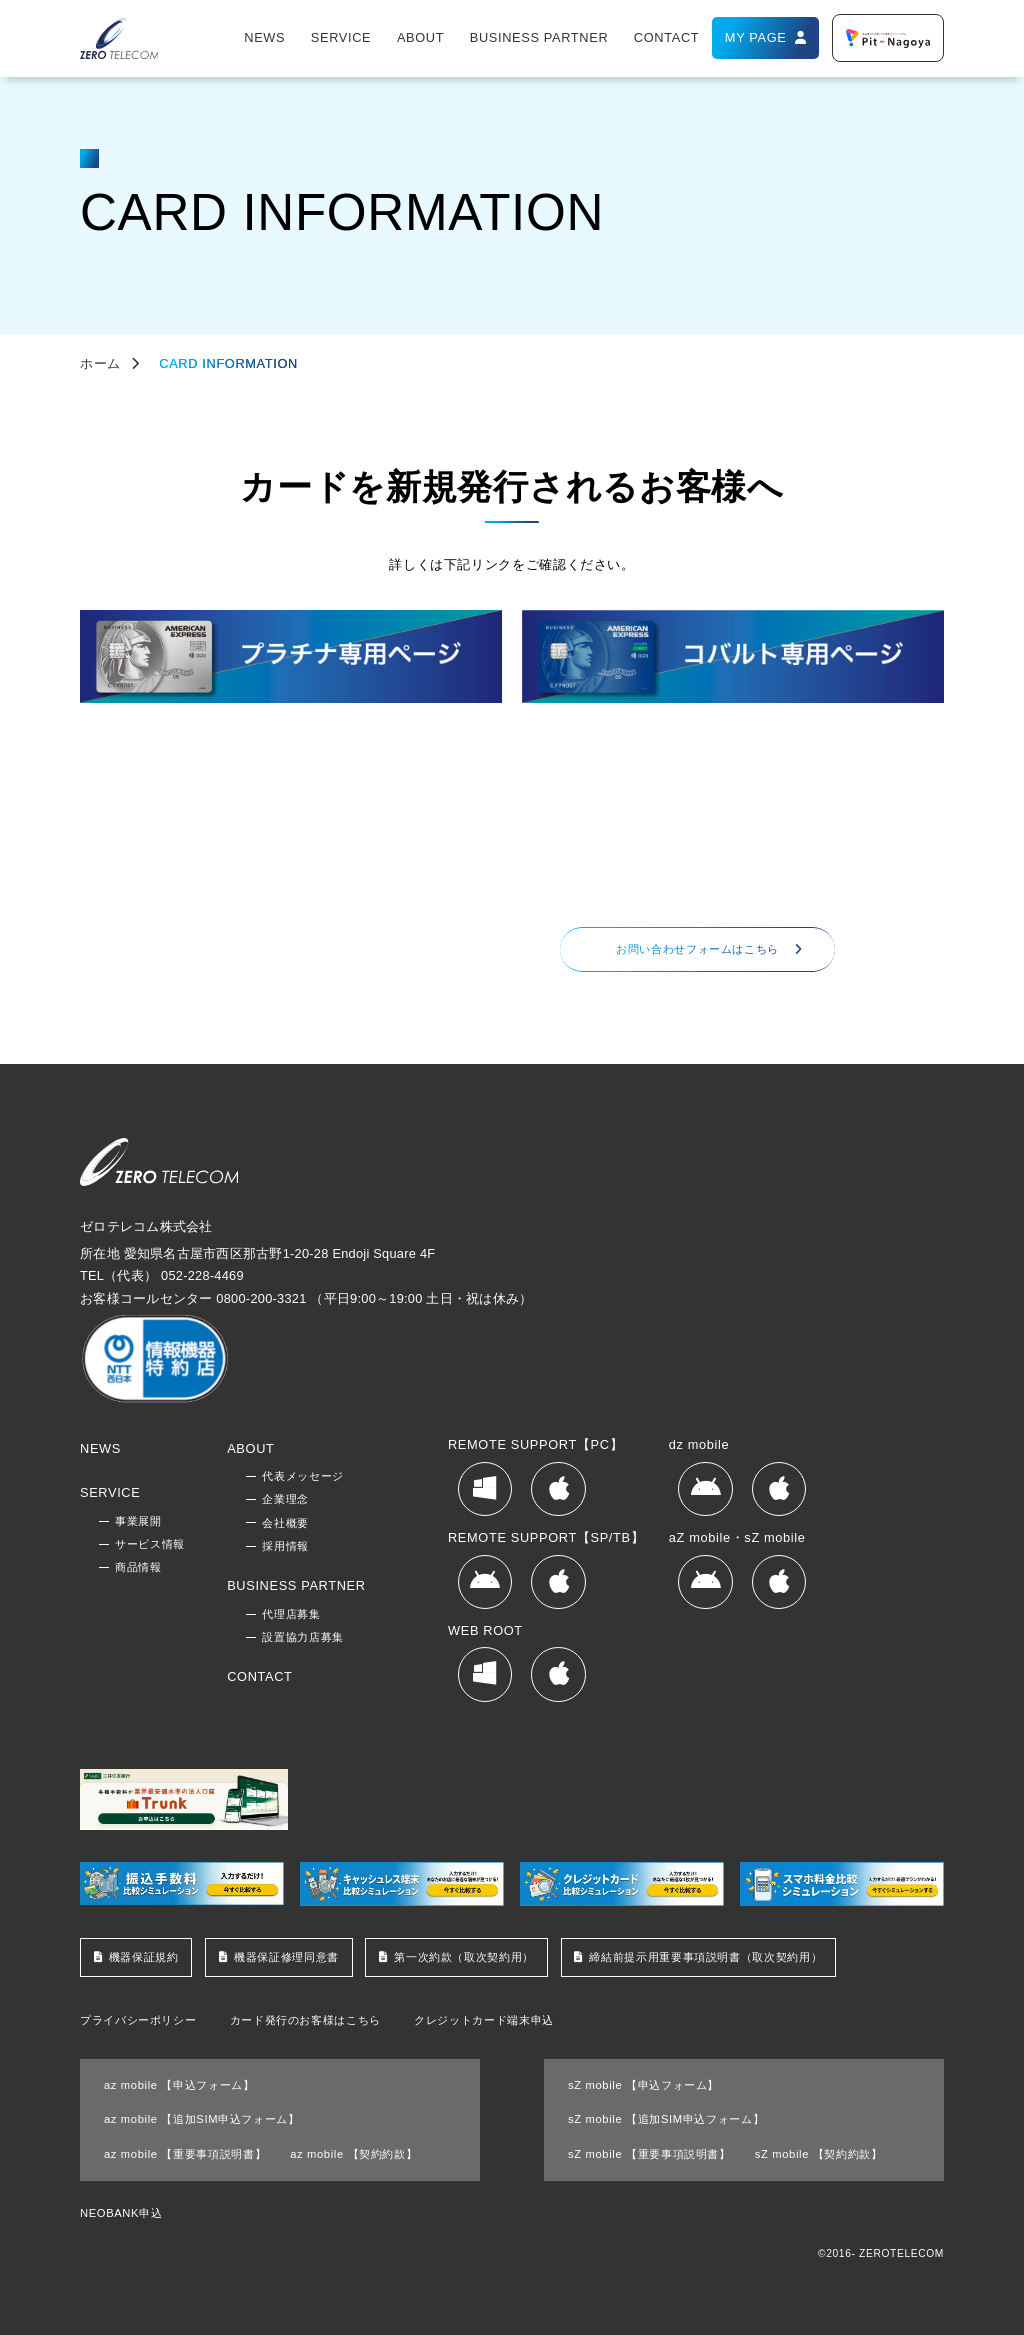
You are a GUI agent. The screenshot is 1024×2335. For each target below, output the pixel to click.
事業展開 (138, 1521)
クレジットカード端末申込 (484, 2020)
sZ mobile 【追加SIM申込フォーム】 (666, 2119)
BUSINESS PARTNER (539, 37)
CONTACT (666, 37)
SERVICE (341, 37)
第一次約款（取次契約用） (464, 1957)
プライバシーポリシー (138, 2020)
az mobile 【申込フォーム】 (179, 2085)
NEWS (264, 37)
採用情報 (285, 1546)
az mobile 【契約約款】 (353, 2154)
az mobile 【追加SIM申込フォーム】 (202, 2119)
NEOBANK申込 (121, 2213)
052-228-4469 (644, 885)
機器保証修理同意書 (286, 1957)
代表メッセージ (302, 1476)
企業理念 (285, 1499)
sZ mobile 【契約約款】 (819, 2154)
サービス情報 (150, 1544)
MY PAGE (756, 37)
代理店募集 (291, 1614)
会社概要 (285, 1523)
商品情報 (138, 1567)
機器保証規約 (144, 1957)
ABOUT (420, 37)
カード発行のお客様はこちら (305, 2020)
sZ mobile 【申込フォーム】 (643, 2085)
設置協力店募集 (302, 1637)
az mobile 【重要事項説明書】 (185, 2154)
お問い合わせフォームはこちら (697, 949)
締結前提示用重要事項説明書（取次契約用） (705, 1957)
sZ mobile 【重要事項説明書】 (649, 2154)
